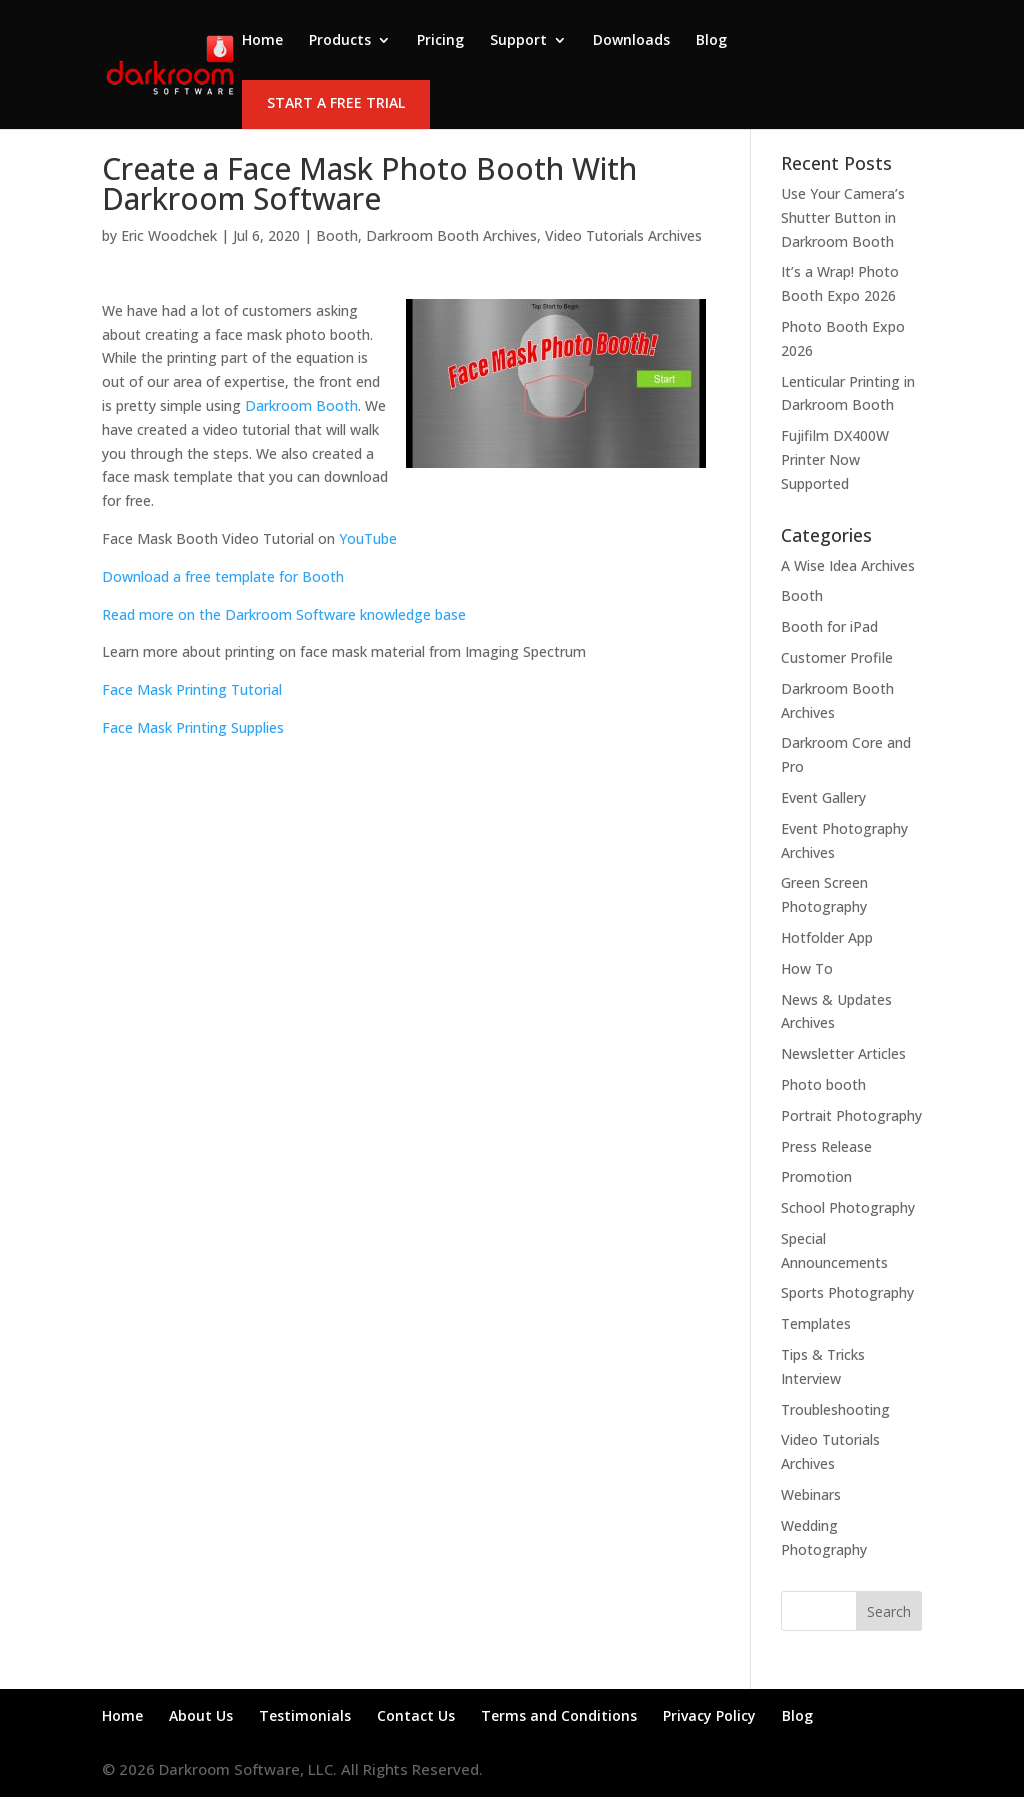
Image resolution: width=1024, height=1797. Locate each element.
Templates (816, 1323)
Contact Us (416, 1715)
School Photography (848, 1207)
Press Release (826, 1146)
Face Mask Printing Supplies (193, 727)
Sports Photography (847, 1292)
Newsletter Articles (843, 1053)
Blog (711, 41)
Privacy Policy (709, 1715)
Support (518, 41)
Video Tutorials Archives (623, 235)
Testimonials (305, 1715)
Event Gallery (823, 797)
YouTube (368, 538)
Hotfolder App (827, 937)
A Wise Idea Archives (848, 565)
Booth (337, 235)
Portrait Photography (851, 1115)
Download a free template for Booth (223, 576)
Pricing (440, 41)
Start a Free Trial (336, 102)
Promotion (816, 1176)
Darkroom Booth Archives (451, 235)
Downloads (631, 41)
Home (262, 41)
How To (807, 968)
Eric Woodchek (169, 235)
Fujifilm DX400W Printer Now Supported (835, 459)
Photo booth (823, 1084)
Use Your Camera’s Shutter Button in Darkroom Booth (843, 217)
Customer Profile (837, 657)
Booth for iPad (829, 626)
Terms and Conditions (559, 1715)
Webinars (811, 1494)
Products (340, 41)
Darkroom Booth (301, 405)
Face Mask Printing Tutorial (192, 689)
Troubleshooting (835, 1409)
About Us (201, 1715)
